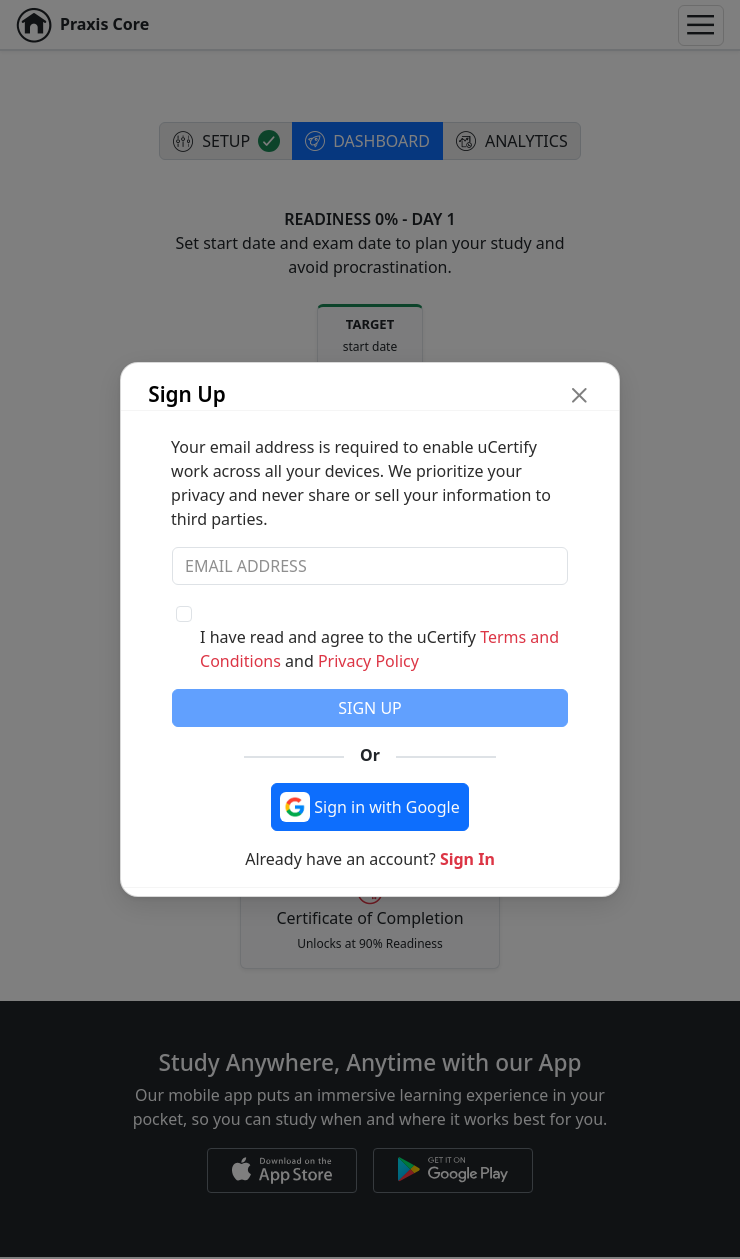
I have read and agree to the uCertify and (379, 649)
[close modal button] (579, 394)
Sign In (467, 859)
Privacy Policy (368, 661)
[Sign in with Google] (370, 807)
